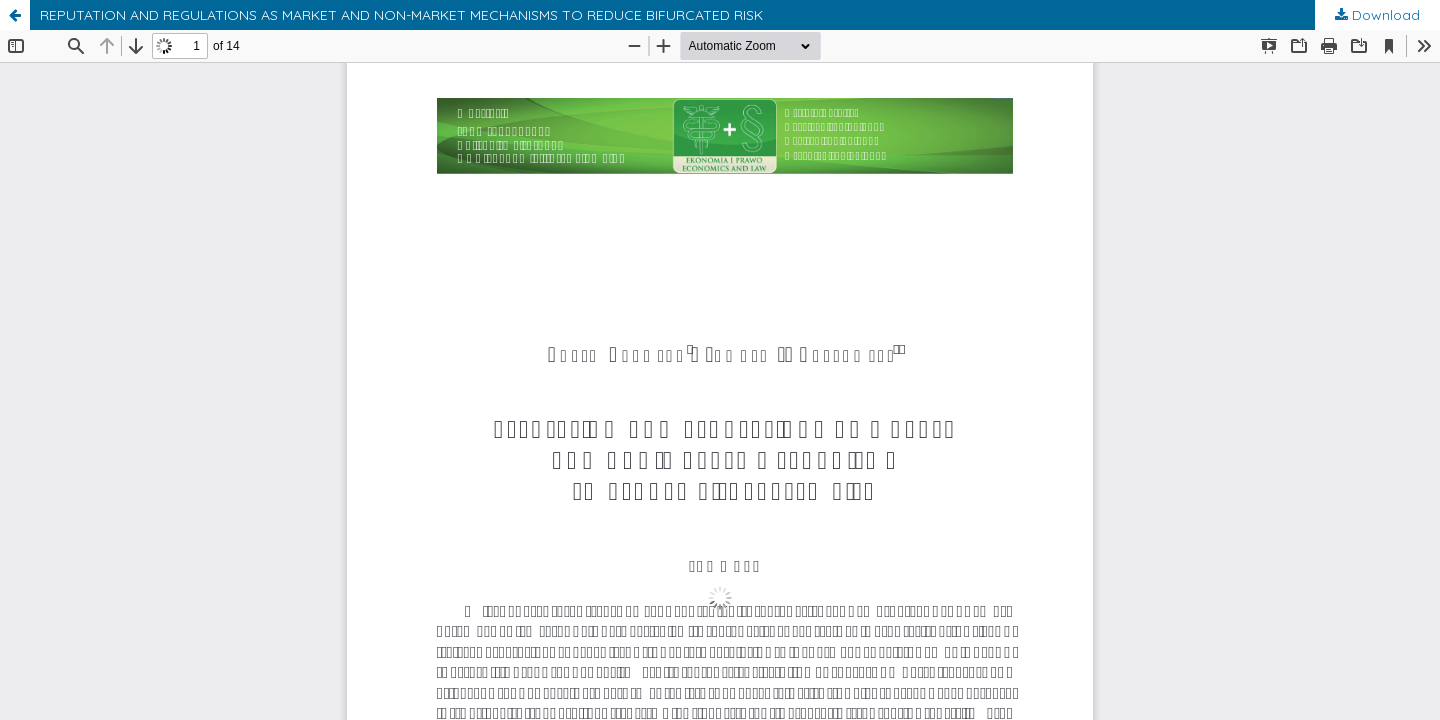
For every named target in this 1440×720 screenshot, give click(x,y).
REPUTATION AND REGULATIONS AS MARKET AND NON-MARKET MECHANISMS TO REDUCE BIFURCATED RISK (401, 15)
